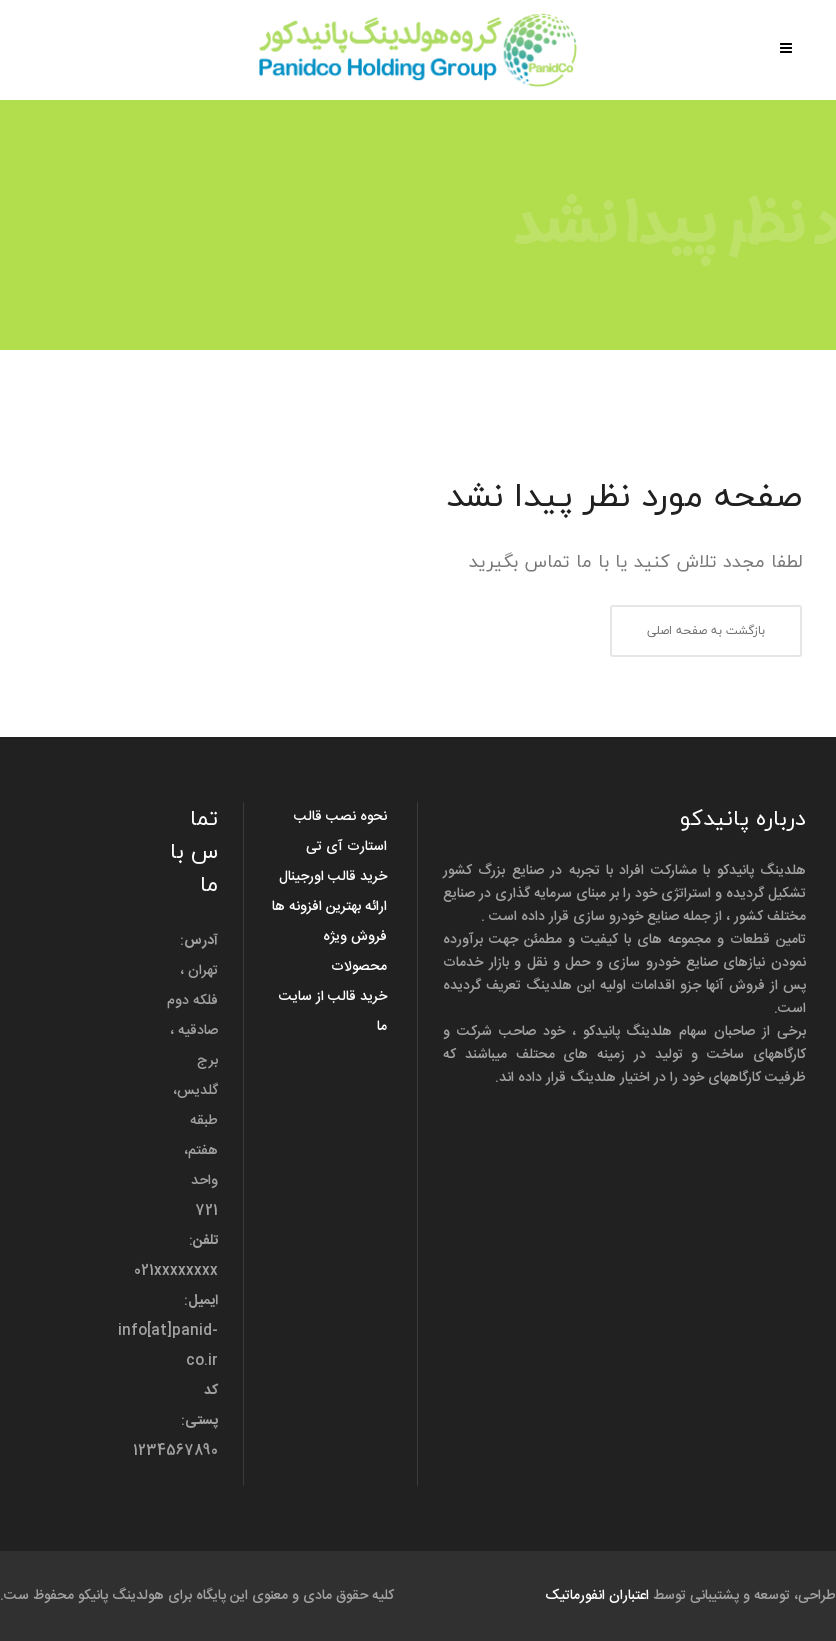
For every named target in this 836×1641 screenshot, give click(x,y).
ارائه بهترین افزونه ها (329, 907)
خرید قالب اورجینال (333, 877)
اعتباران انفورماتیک (597, 1596)
